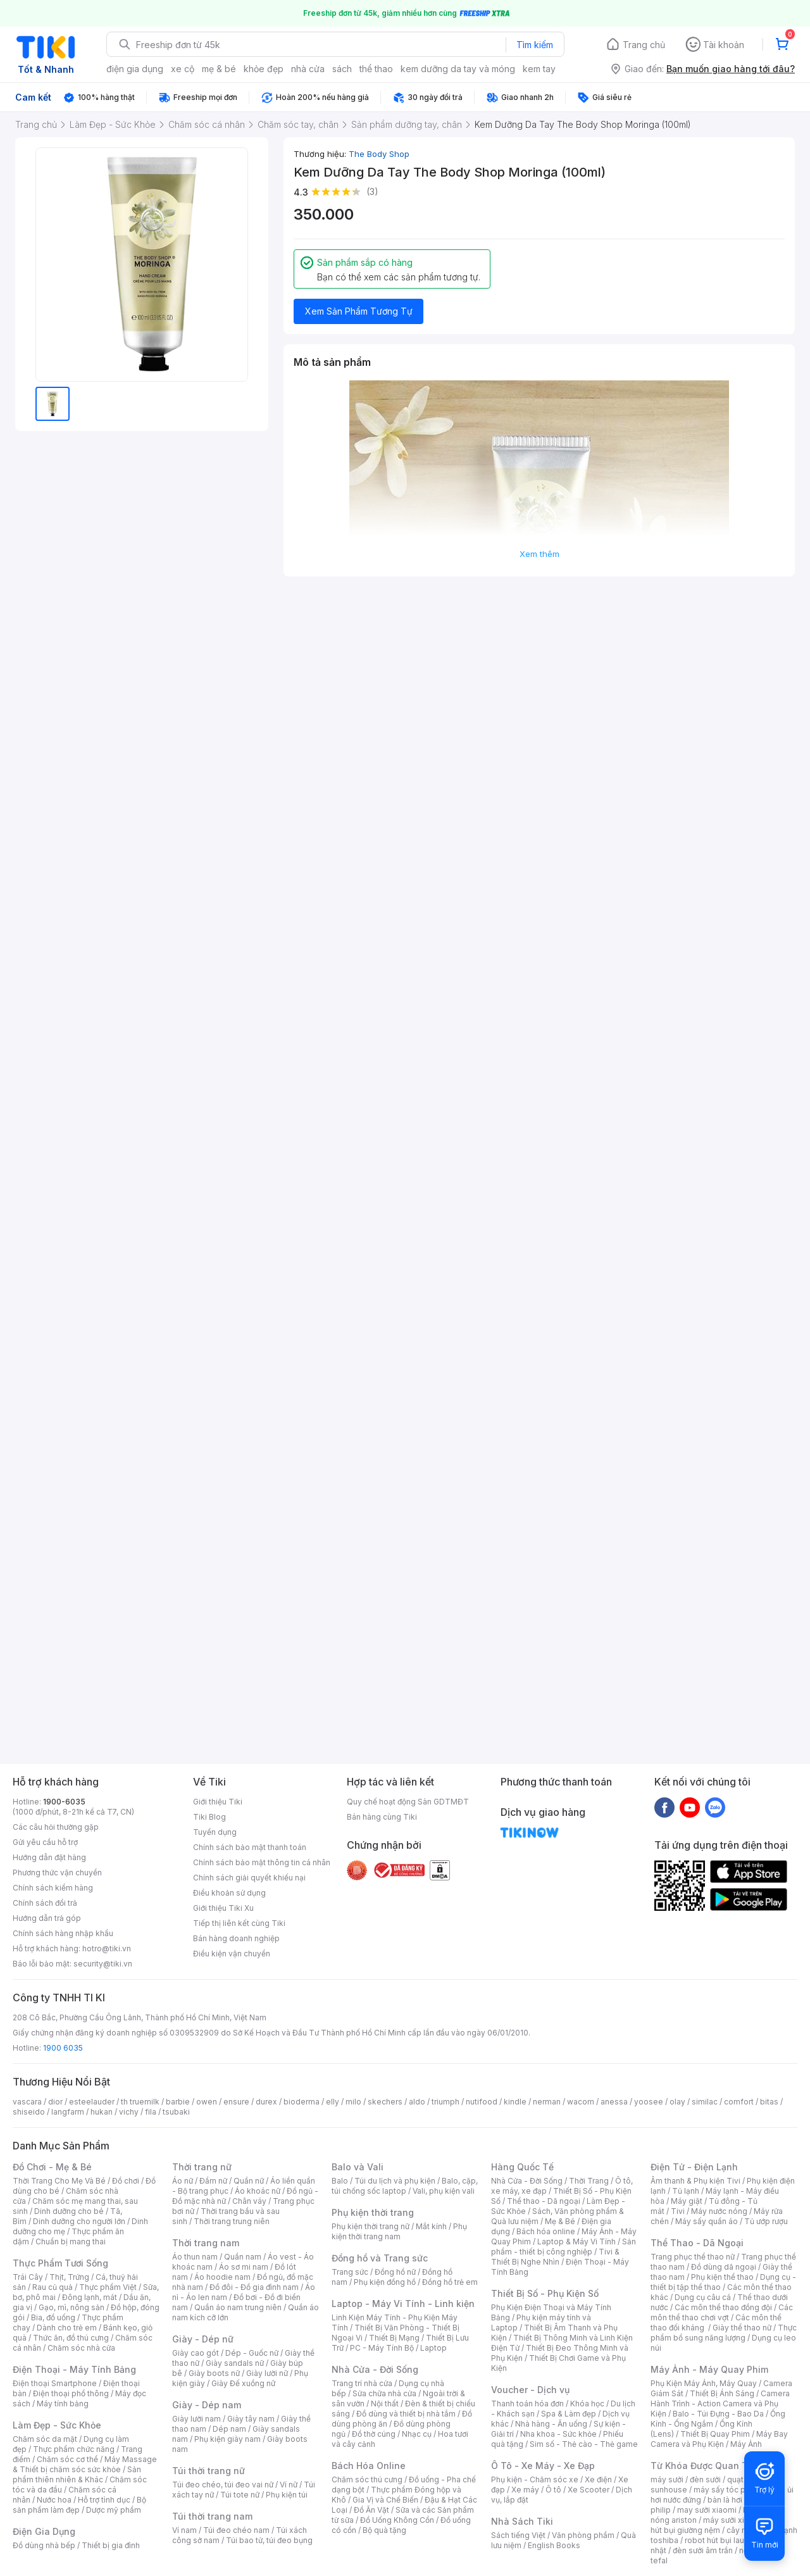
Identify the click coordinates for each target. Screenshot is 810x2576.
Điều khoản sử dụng (229, 1893)
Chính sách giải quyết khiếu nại (249, 1877)
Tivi (678, 2211)
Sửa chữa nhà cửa (384, 2393)
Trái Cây (28, 2277)
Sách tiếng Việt (518, 2535)
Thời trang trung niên (232, 2221)
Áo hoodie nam (222, 2277)
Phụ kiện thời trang (373, 2212)
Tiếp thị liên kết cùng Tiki (239, 1923)
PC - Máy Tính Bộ (382, 2348)
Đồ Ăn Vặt (371, 2510)
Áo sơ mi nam (243, 2267)
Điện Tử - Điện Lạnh (694, 2166)
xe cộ (182, 68)
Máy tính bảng (63, 2403)
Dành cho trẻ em (67, 2327)
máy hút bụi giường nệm (718, 2525)
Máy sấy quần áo (706, 2221)
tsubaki (176, 2111)
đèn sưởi (705, 2479)
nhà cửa (308, 68)
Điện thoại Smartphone (55, 2383)
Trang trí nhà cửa (362, 2383)
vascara (27, 2101)
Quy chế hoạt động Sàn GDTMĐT (408, 1801)
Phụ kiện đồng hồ (385, 2282)
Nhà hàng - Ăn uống (551, 2424)
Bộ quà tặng (384, 2530)
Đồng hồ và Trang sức (380, 2258)
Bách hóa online (545, 2231)
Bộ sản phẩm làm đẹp (79, 2505)
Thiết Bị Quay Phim (715, 2434)
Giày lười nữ (267, 2373)
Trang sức (350, 2272)
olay (677, 2101)
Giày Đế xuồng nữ (243, 2383)
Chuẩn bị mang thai (70, 2241)
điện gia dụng (134, 68)
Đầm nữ (213, 2180)
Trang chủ (644, 44)
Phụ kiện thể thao (722, 2277)
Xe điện (598, 2479)
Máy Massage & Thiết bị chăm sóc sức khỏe (85, 2464)
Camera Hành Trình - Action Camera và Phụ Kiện (720, 2403)
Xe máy (525, 2489)
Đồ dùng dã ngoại (723, 2267)
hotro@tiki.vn (106, 1948)
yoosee (648, 2101)
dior (55, 2101)
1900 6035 (63, 2048)
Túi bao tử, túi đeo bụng (269, 2540)
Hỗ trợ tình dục (104, 2499)
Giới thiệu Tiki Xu (223, 1908)
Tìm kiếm (534, 44)
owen (206, 2101)
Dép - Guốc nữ (251, 2353)
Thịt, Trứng (69, 2277)
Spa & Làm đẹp (568, 2413)
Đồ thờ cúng (374, 2434)
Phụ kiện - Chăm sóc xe (534, 2479)
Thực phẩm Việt (108, 2287)
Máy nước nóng (719, 2211)
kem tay (539, 68)
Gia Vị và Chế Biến (385, 2499)
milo (353, 2101)
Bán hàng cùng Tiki (382, 1817)
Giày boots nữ (214, 2373)
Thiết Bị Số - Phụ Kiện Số (545, 2293)
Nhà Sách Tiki (522, 2521)
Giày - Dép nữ (203, 2339)
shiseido (29, 2111)
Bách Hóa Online (369, 2465)
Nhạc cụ (417, 2434)
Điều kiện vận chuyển (231, 1953)
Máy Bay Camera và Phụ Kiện (719, 2439)
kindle (515, 2101)
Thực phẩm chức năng (74, 2449)
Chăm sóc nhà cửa (81, 2348)
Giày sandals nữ (235, 2363)
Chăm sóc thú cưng (367, 2479)
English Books (554, 2545)
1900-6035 (64, 1801)
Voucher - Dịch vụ (530, 2389)
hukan (101, 2111)
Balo (340, 2180)
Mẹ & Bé (560, 2221)
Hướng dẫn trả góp (47, 1918)
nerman (547, 2101)
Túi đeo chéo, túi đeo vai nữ (222, 2484)
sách (342, 68)
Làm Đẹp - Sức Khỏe (57, 2425)
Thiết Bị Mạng (394, 2337)
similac (705, 2101)
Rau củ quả (52, 2287)
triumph (445, 2101)
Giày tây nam (251, 2418)
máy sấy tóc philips (729, 2489)
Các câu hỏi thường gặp (56, 1827)
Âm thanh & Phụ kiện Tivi (695, 2180)
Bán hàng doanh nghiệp (236, 1938)
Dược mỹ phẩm (113, 2510)
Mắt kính (431, 2226)
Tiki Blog (209, 1817)
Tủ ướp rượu (766, 2221)
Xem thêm (539, 554)
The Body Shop (379, 154)
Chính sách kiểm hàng (53, 1887)
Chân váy (249, 2201)
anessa (614, 2101)
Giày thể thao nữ (742, 2327)
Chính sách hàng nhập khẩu (63, 1933)
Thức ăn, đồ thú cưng (71, 2337)
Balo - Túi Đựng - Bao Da (718, 2413)
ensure (236, 2101)
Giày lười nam (196, 2418)
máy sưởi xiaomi (733, 2520)
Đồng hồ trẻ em (450, 2282)
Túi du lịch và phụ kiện (394, 2180)
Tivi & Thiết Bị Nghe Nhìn (555, 2257)
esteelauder (92, 2101)
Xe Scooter (588, 2489)
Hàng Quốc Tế (522, 2166)
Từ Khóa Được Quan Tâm (706, 2465)
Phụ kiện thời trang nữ (370, 2226)
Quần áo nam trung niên (238, 2307)
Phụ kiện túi (287, 2494)
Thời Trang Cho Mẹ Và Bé (59, 2180)
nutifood (481, 2101)
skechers (385, 2101)
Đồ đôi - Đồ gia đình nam (254, 2287)
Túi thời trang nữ (208, 2470)
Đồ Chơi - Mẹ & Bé (52, 2166)
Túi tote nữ (239, 2494)
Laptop (433, 2348)
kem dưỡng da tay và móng (458, 68)
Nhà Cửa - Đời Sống (375, 2369)
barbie (178, 2101)
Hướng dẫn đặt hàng (49, 1857)
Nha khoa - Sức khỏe (558, 2434)
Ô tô (553, 2489)
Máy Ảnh (746, 2444)
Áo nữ (182, 2180)
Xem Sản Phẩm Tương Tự (359, 311)
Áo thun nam (195, 2256)
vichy (129, 2111)
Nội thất (385, 2403)
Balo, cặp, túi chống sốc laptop (405, 2186)
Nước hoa (54, 2499)
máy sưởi (667, 2479)
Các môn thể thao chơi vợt (722, 2312)
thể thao (376, 68)
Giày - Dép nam (206, 2404)
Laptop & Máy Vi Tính (576, 2241)
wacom (580, 2101)
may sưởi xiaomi (707, 2510)
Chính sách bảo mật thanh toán (249, 1847)
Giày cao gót (195, 2353)
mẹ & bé (219, 68)
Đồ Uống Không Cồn (397, 2520)
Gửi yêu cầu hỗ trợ (45, 1842)
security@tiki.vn (102, 1963)
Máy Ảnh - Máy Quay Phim (709, 2369)
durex (266, 2101)
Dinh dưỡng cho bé (69, 2211)
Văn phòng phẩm (583, 2535)
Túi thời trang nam (212, 2516)
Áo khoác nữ (257, 2191)
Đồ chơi (125, 2180)
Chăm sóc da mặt (45, 2439)
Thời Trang (589, 2180)
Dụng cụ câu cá (703, 2297)
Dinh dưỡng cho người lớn (79, 2221)
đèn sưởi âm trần (703, 2550)
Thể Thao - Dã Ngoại (697, 2242)
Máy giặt (686, 2201)
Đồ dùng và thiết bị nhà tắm (406, 2413)
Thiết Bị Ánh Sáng (722, 2393)
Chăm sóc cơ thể (67, 2459)
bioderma (302, 2101)
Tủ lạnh (685, 2191)
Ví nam (184, 2530)
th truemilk (140, 2101)
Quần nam (242, 2256)
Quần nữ (249, 2180)
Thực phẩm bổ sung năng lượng (724, 2332)
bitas (769, 2101)
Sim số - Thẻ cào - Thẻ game (584, 2444)
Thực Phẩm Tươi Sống (60, 2263)
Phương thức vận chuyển (57, 1872)
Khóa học (587, 2403)
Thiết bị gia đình (111, 2545)
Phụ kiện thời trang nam (399, 2231)
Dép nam (229, 2429)
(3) (372, 191)
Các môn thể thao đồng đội (723, 2307)
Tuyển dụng (215, 1832)
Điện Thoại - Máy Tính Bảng (74, 2369)
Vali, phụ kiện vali (444, 2191)
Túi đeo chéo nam (236, 2530)
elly (332, 2101)
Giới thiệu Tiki (217, 1801)
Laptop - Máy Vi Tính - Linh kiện (403, 2303)
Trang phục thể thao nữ (693, 2256)
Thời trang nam (205, 2242)
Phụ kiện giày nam (227, 2439)
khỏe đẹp (264, 68)
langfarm (67, 2111)
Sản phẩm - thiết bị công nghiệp (563, 2246)
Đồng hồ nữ (395, 2272)
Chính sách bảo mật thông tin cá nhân (261, 1862)
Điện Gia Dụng (44, 2531)
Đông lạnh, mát (89, 2297)
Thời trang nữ (202, 2166)
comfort (739, 2101)
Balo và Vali (357, 2166)
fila (150, 2111)
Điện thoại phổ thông (71, 2393)
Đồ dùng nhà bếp (44, 2545)
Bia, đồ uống (53, 2317)
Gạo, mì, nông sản (71, 2307)
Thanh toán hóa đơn (527, 2403)
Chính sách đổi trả (45, 1903)
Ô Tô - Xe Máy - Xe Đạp (543, 2465)
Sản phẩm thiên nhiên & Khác (77, 2474)
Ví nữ (288, 2484)
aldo (417, 2101)
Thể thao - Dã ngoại (543, 2201)
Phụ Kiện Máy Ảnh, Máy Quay (704, 2383)
